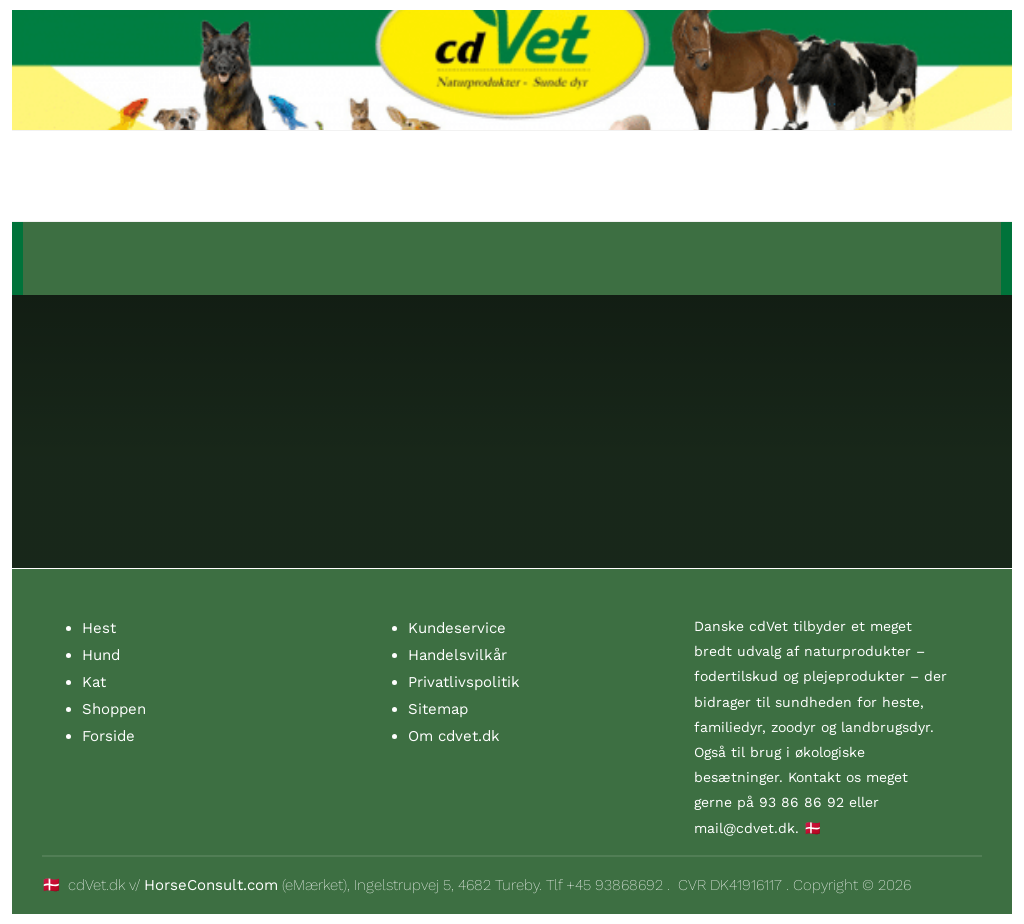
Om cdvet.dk (454, 736)
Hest (99, 628)
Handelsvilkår (457, 655)
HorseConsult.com (211, 885)
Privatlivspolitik (464, 682)
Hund (101, 655)
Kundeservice (457, 628)
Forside (108, 736)
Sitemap (438, 709)
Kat (94, 682)
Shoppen (114, 709)
